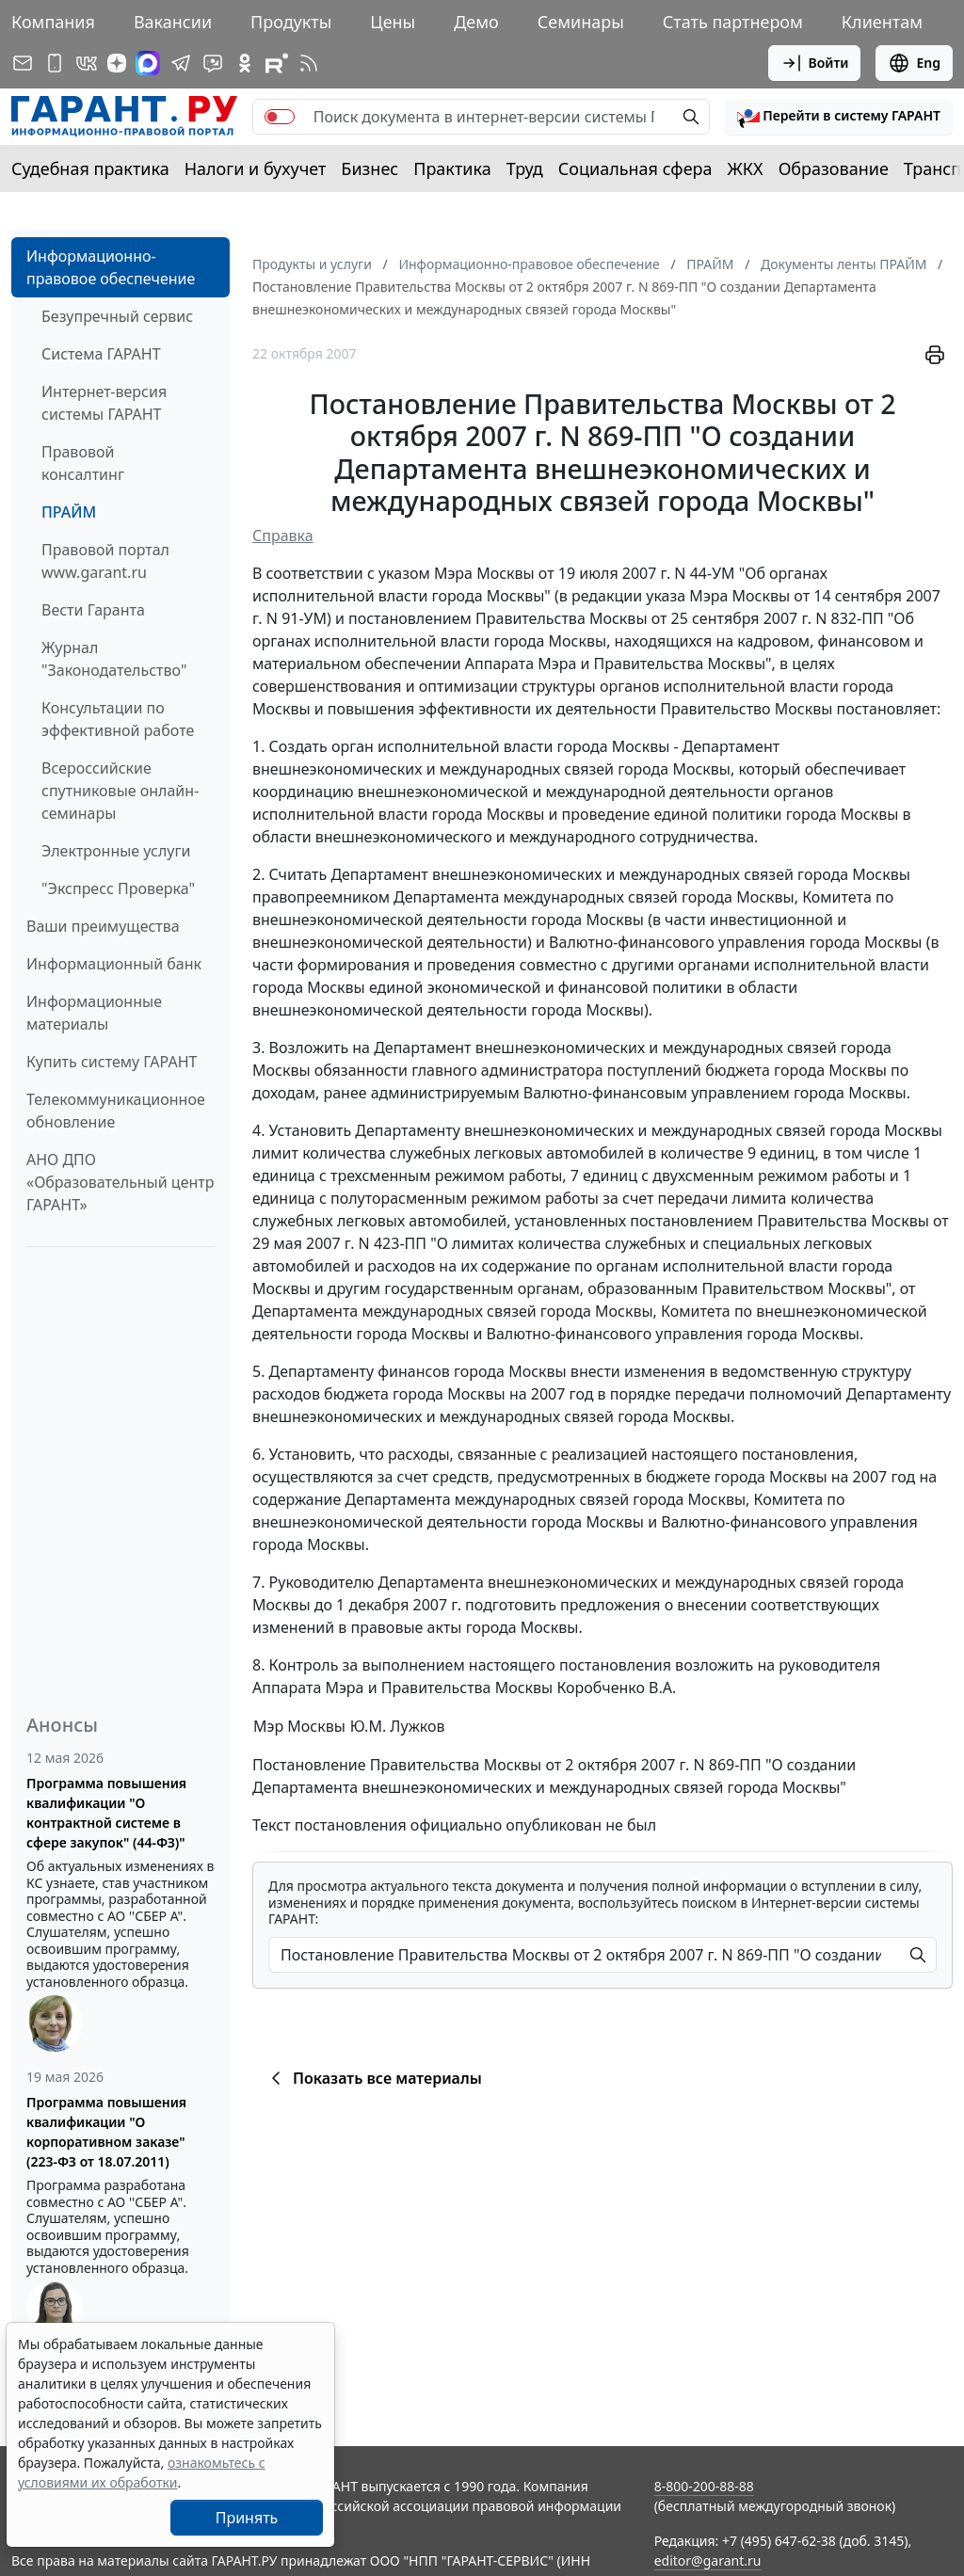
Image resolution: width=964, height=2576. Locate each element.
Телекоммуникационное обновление (115, 1110)
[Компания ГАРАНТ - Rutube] (276, 63)
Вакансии (173, 21)
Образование (834, 168)
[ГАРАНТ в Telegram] (180, 63)
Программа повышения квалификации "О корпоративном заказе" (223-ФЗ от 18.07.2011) (106, 2131)
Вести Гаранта (93, 610)
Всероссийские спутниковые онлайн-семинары (120, 791)
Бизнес (369, 168)
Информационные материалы (94, 1012)
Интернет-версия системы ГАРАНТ (104, 402)
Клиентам (882, 21)
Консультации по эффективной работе (117, 719)
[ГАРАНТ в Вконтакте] (86, 63)
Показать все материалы (373, 2078)
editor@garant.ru (708, 2560)
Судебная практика (90, 168)
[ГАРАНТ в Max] (148, 63)
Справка (282, 535)
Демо (476, 21)
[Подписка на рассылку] (22, 63)
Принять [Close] (247, 2517)
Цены (392, 21)
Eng (914, 63)
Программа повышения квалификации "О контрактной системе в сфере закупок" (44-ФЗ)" (106, 1812)
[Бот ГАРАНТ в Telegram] (212, 63)
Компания (53, 21)
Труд (524, 168)
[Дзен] (116, 63)
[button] (839, 117)
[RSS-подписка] (308, 63)
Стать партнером (733, 21)
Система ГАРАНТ (101, 354)
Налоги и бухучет (256, 168)
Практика (451, 168)
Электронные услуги (115, 850)
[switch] (280, 116)
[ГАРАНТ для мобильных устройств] (54, 63)
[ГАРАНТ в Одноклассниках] (244, 63)
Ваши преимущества (103, 926)
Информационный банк (113, 963)
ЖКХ (745, 168)
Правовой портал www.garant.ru (105, 561)
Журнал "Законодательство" (114, 658)
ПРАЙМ (68, 512)
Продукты (290, 21)
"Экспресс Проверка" (118, 888)
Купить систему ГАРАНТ (111, 1061)
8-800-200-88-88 (704, 2486)
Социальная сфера (635, 168)
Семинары (581, 21)
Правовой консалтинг (82, 463)
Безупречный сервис (117, 316)
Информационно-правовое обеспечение (110, 267)
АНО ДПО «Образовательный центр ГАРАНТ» (120, 1182)
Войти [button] (814, 63)
